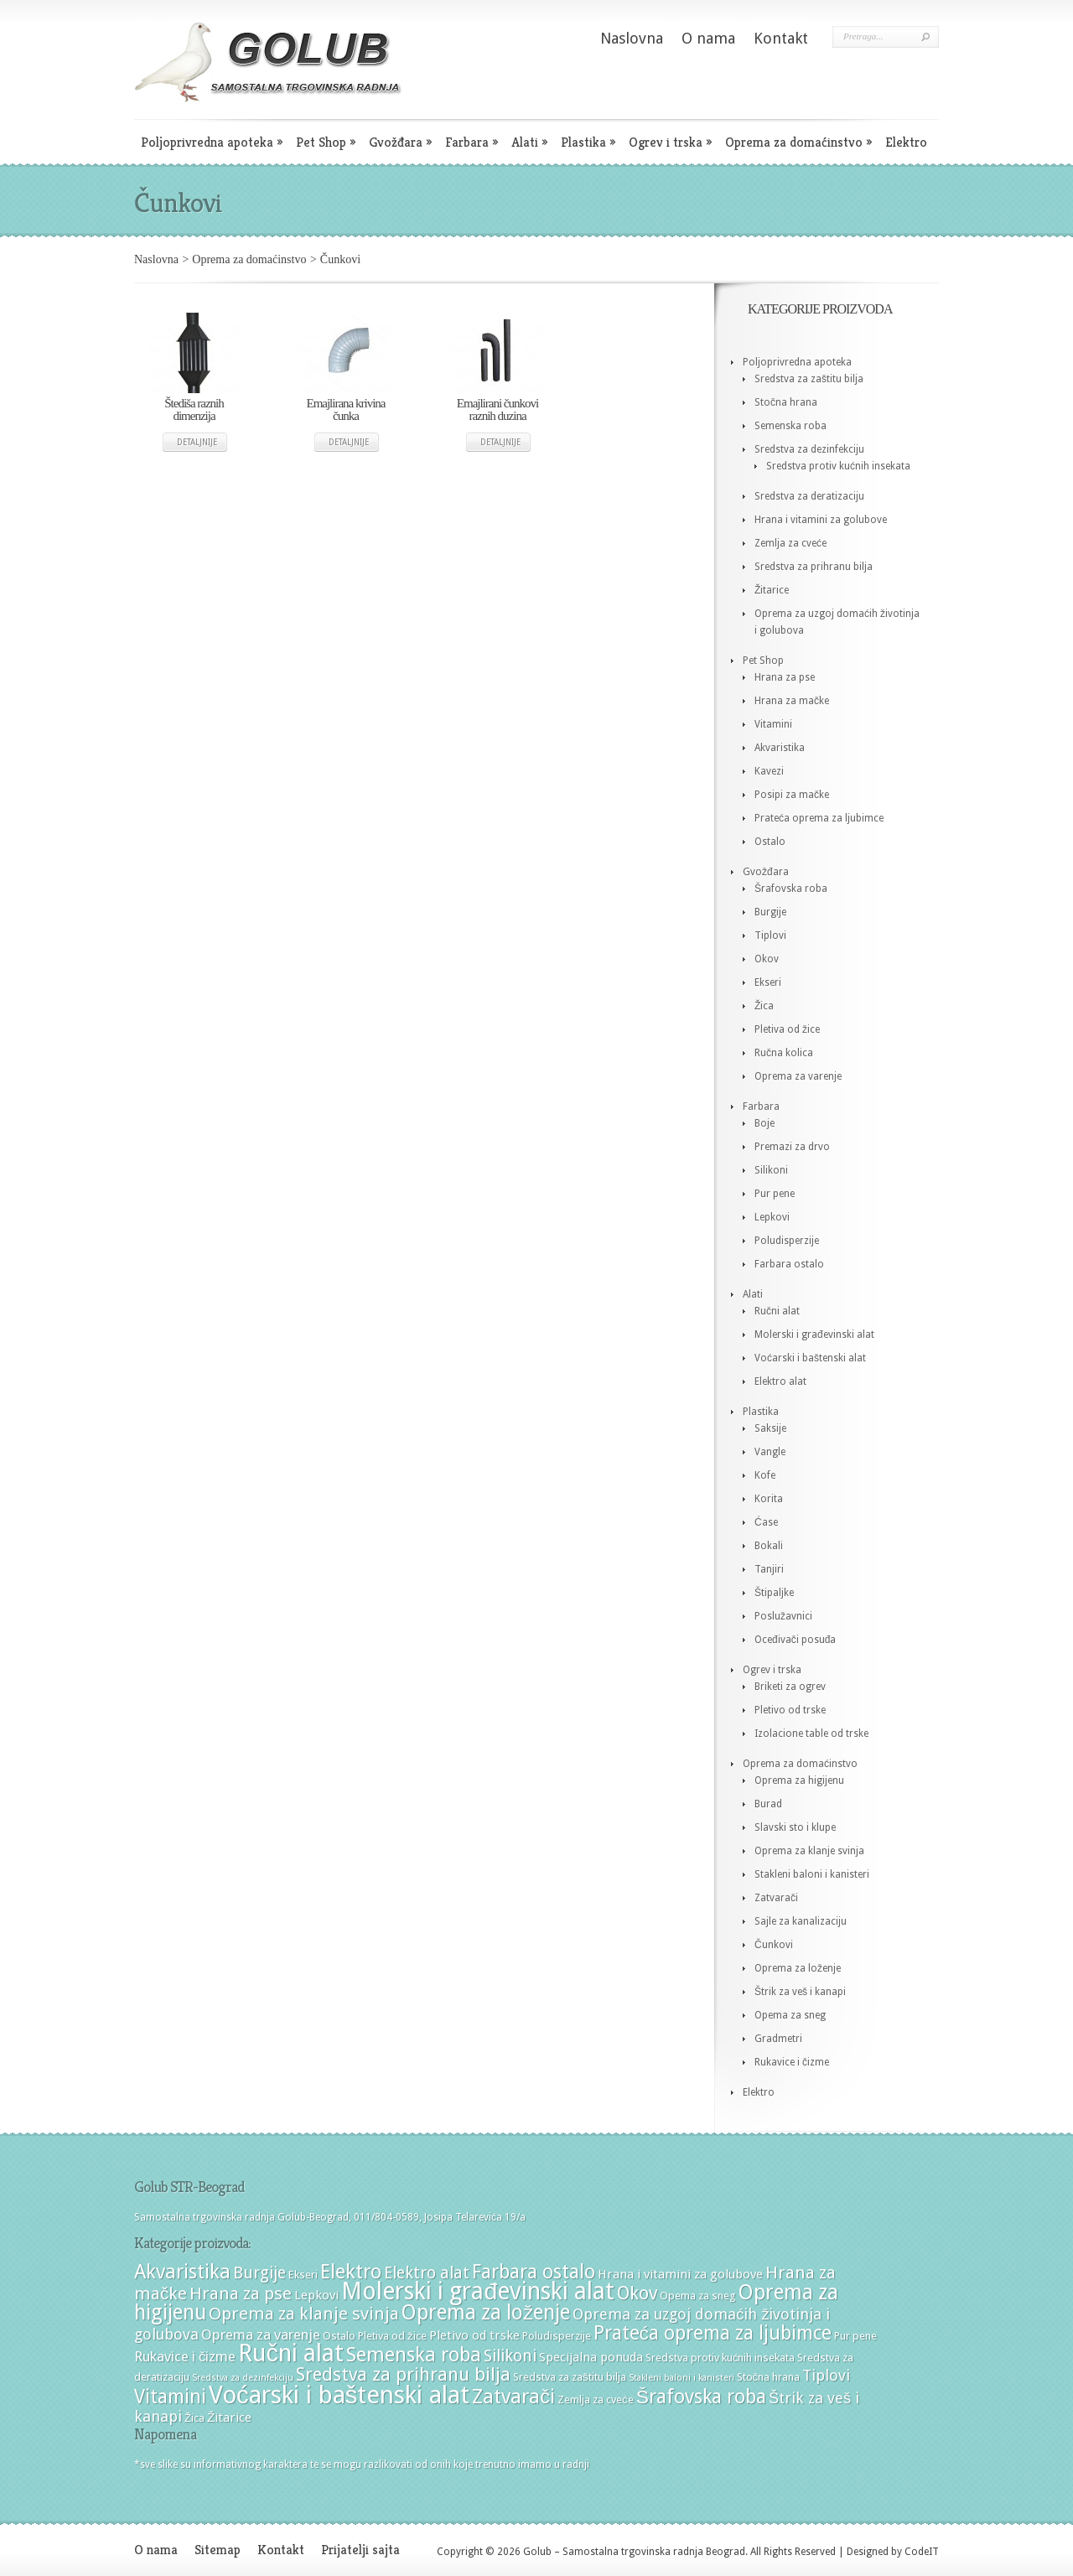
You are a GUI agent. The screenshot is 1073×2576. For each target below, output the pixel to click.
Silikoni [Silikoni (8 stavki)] (510, 2356)
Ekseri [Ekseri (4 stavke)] (303, 2274)
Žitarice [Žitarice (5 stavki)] (229, 2417)
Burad (768, 1804)
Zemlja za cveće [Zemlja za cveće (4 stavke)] (595, 2399)
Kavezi (769, 771)
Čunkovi (773, 1945)
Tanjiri (769, 1569)
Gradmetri (778, 2039)
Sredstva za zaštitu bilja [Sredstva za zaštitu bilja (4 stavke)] (569, 2377)
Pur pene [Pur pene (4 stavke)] (855, 2336)
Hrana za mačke (791, 701)
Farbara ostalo (789, 1264)
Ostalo (769, 841)
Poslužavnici (783, 1616)
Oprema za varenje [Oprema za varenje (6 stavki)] (260, 2334)
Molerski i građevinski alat (814, 1334)
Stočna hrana (785, 402)
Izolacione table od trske (811, 1733)
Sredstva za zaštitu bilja (808, 379)
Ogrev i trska (670, 142)
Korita (768, 1499)
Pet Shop (325, 142)
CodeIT (922, 2552)
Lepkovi (772, 1217)
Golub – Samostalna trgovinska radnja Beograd (633, 2552)
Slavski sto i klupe (795, 1827)
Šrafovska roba (790, 888)
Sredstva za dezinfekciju (809, 449)
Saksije (770, 1428)
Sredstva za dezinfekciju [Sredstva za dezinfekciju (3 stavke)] (242, 2377)
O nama (708, 38)
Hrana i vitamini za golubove (820, 520)
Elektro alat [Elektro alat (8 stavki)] (426, 2273)
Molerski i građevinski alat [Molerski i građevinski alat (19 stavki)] (477, 2291)
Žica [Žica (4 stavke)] (194, 2418)
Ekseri (767, 982)
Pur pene (774, 1194)
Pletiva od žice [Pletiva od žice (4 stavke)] (392, 2336)
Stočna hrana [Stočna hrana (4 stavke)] (769, 2377)
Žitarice (771, 590)
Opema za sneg (790, 2015)
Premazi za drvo (792, 1147)
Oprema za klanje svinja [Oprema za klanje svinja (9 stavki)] (304, 2314)
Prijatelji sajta (360, 2549)
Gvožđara (400, 142)
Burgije (770, 912)
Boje (764, 1123)
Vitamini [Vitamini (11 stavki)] (170, 2397)
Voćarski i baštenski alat (810, 1358)
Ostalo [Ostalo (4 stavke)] (339, 2336)
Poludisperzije (786, 1241)
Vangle (769, 1452)
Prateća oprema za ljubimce (819, 818)
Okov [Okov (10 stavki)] (637, 2293)
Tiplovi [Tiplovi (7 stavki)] (826, 2375)
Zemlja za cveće (790, 543)
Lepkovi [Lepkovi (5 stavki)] (316, 2295)
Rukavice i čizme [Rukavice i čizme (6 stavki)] (185, 2356)
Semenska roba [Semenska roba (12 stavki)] (413, 2354)
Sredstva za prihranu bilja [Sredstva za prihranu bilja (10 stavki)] (403, 2374)
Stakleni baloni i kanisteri (811, 1874)
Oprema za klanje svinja (809, 1851)
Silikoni (771, 1170)
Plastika (588, 142)
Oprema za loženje (797, 1968)
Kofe (764, 1475)
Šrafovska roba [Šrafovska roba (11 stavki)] (701, 2397)
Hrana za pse (784, 677)
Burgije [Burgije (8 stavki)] (259, 2273)
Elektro (906, 142)
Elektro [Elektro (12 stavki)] (350, 2271)
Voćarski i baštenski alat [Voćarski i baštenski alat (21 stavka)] (339, 2395)
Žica (764, 1006)
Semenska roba (790, 426)
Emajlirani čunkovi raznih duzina (497, 409)
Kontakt (781, 38)
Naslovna (631, 38)
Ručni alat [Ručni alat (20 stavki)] (290, 2353)
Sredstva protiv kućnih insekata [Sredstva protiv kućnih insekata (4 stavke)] (720, 2357)
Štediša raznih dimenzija (194, 409)
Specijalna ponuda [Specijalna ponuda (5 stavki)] (591, 2357)
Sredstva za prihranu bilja (813, 567)
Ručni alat (777, 1311)
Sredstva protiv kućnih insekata (838, 466)
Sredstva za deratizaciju (809, 496)
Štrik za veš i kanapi (800, 1992)
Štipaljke (774, 1593)
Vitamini (773, 724)
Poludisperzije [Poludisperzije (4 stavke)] (556, 2336)
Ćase (766, 1522)
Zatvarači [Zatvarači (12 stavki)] (513, 2396)
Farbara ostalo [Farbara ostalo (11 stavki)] (533, 2272)
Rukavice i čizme (791, 2062)
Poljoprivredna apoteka (212, 142)
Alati (529, 142)
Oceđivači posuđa (795, 1640)
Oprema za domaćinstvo (798, 142)
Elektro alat (780, 1381)
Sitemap (217, 2549)
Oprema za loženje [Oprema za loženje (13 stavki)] (486, 2312)
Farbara (471, 142)
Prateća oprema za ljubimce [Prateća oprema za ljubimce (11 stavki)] (713, 2333)
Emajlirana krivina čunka (345, 409)
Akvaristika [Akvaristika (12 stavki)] (182, 2271)
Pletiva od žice (787, 1029)
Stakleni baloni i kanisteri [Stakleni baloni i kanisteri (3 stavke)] (681, 2377)
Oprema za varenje (798, 1076)
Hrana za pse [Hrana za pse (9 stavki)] (240, 2293)
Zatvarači (776, 1898)
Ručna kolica (783, 1053)
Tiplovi (770, 935)
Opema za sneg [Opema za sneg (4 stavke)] (698, 2295)
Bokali (768, 1546)
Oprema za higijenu (799, 1780)
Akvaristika (779, 748)
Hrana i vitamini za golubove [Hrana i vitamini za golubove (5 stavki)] (680, 2274)
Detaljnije (197, 442)
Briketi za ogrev (790, 1686)
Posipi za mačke (791, 795)
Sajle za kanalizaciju (800, 1921)
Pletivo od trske (790, 1710)
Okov (766, 959)
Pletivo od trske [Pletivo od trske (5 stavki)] (474, 2335)
